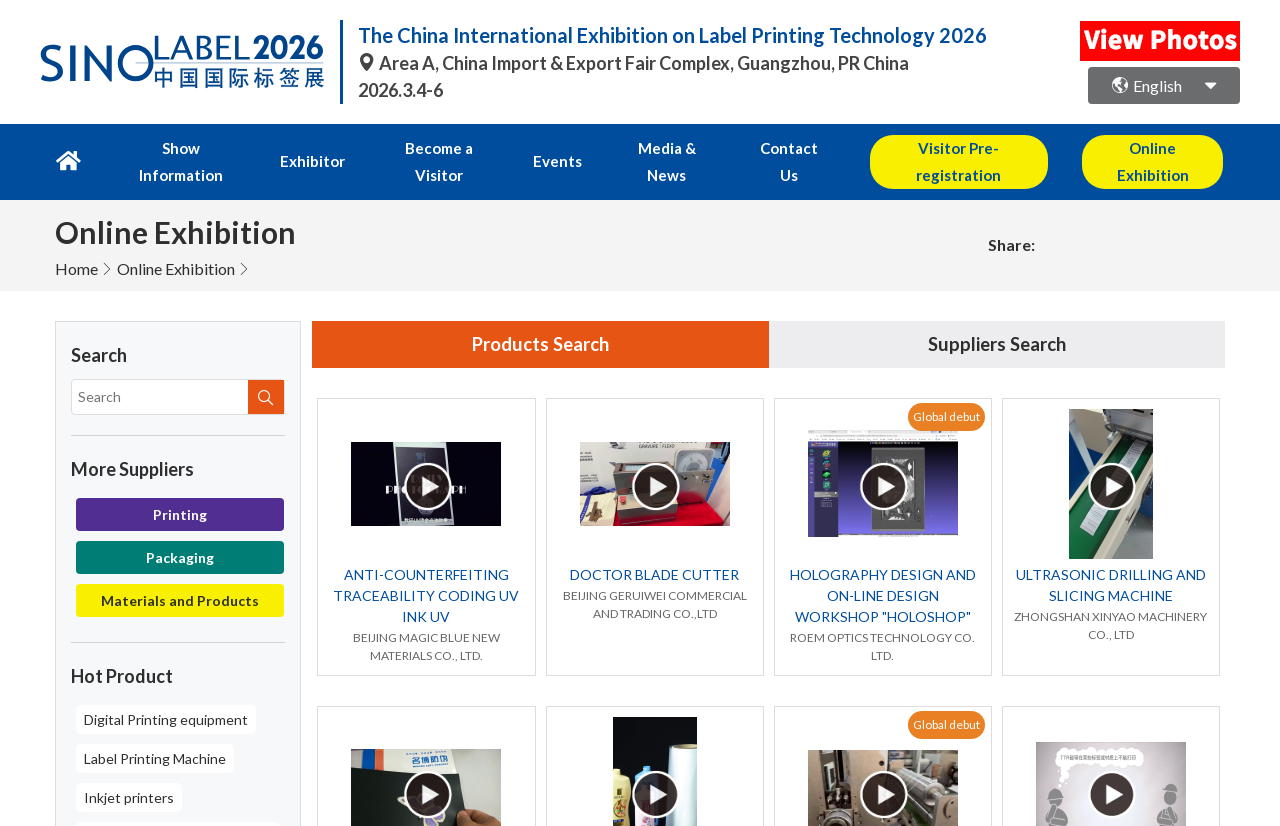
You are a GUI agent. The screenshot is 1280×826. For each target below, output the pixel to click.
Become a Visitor (419, 147)
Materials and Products (180, 570)
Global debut (946, 388)
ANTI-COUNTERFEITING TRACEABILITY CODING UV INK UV (426, 568)
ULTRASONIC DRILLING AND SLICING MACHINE (1111, 558)
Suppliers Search (997, 316)
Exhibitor (298, 147)
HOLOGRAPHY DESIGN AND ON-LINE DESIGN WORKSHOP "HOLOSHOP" (883, 568)
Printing (180, 484)
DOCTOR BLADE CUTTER (654, 547)
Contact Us (749, 147)
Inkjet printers (129, 767)
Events (531, 147)
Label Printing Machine (155, 728)
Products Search (541, 316)
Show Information (173, 147)
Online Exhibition (176, 238)
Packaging (180, 527)
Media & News (632, 147)
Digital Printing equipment (166, 689)
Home (76, 238)
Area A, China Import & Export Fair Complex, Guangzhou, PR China (633, 63)
